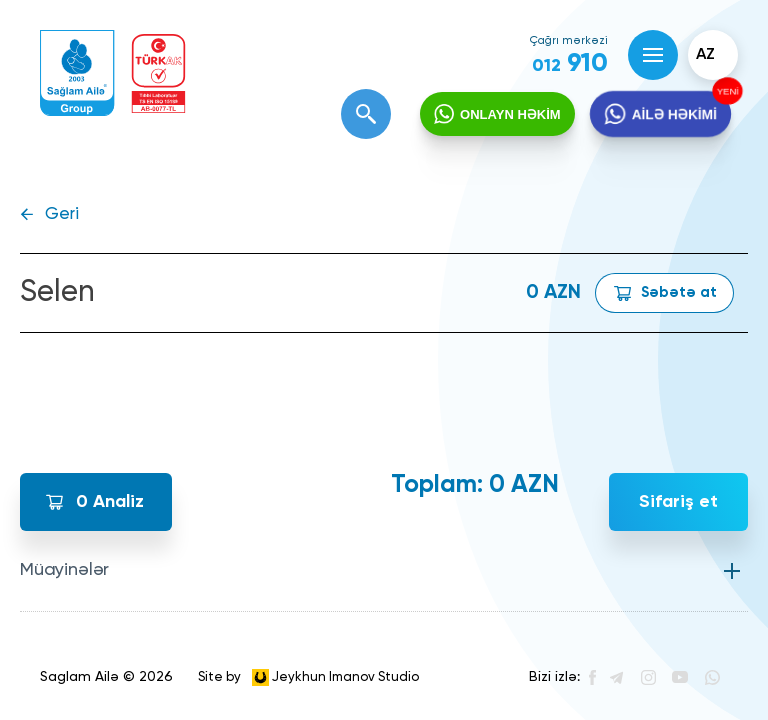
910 (570, 64)
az (705, 55)
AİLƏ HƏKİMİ (673, 114)
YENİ (725, 92)
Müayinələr (64, 570)
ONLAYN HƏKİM (510, 114)
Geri (62, 214)
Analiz (110, 502)
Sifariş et (678, 502)
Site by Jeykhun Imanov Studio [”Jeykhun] (308, 677)
